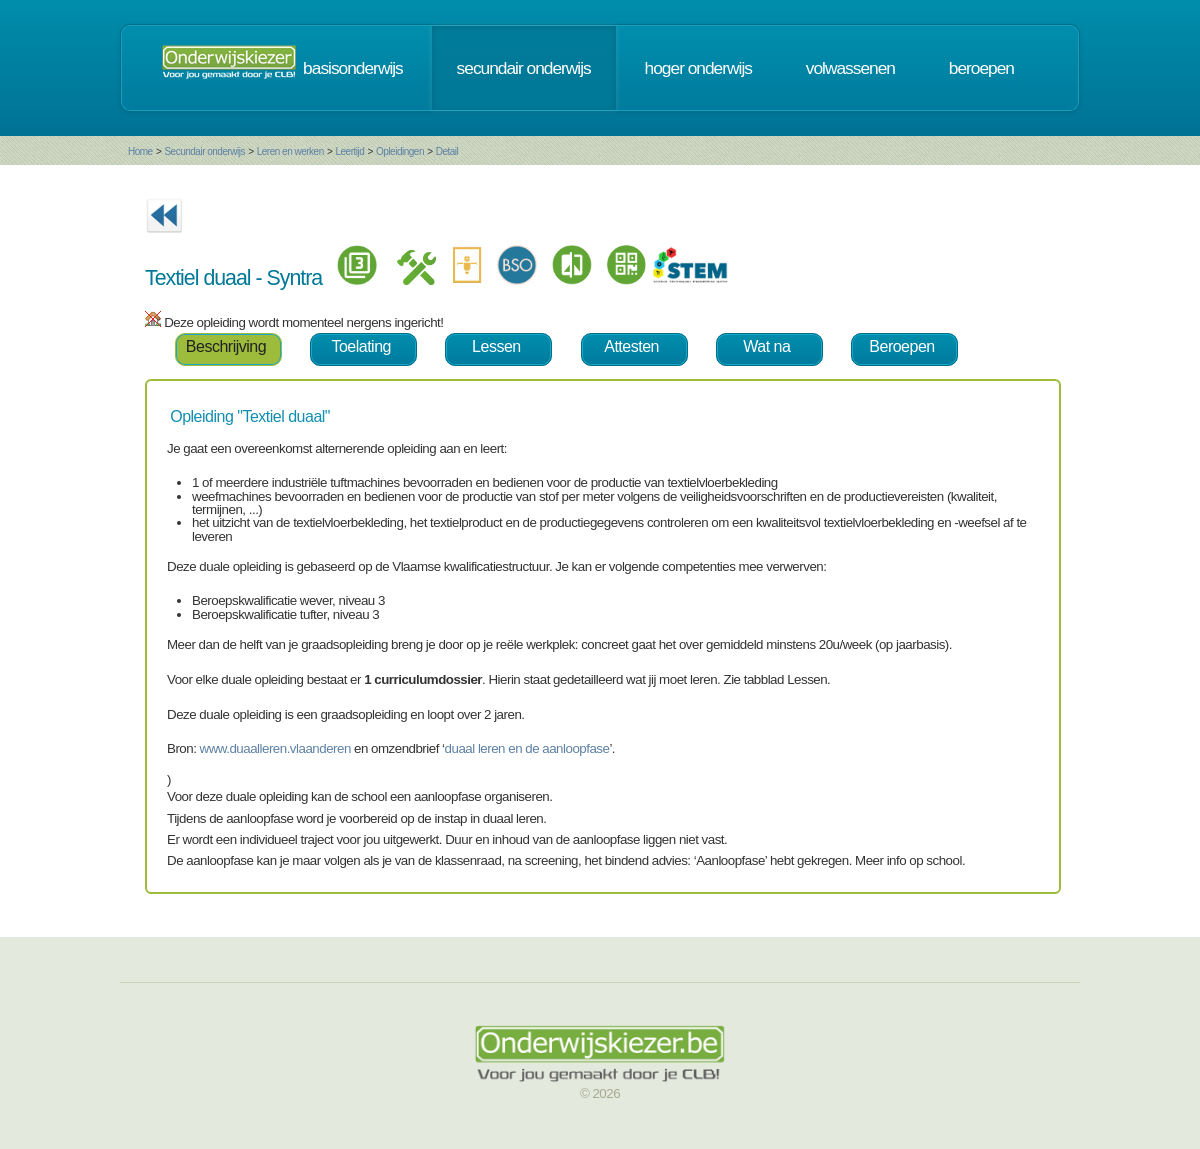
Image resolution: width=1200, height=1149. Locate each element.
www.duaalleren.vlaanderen (275, 748)
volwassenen (850, 68)
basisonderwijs (353, 68)
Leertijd (350, 151)
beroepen (981, 68)
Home (140, 151)
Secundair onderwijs (204, 151)
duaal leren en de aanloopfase (527, 748)
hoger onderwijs (698, 68)
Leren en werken (290, 151)
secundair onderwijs (524, 68)
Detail (447, 151)
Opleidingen (400, 151)
